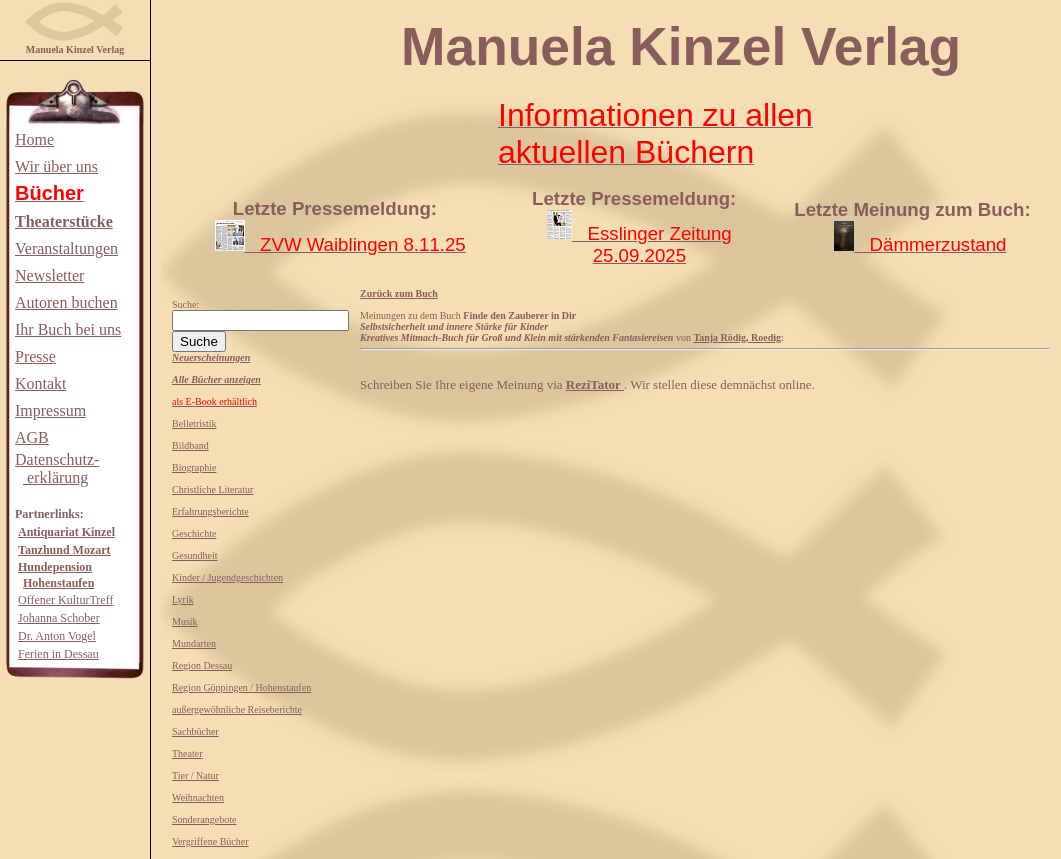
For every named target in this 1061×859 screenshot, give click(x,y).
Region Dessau (202, 665)
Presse (35, 356)
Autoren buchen (66, 302)
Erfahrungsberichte (210, 511)
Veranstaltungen (66, 248)
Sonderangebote (204, 819)
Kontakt (41, 383)
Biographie (194, 467)
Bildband (190, 445)
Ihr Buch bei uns (68, 329)
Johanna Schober (59, 618)
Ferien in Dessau (58, 654)
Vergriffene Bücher (210, 841)
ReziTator (595, 384)
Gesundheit (195, 555)
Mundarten (194, 643)
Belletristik (194, 423)
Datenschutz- (57, 459)
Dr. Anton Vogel (57, 636)
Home (34, 139)
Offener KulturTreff (65, 600)
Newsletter (49, 275)
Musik (185, 621)
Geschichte (194, 533)
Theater (187, 753)
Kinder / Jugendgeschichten (227, 577)
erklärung (55, 477)
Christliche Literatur (212, 489)
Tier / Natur (195, 775)
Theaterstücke (64, 221)
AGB (32, 437)
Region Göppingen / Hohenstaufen (241, 687)
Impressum (50, 410)
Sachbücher (195, 731)
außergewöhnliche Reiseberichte (237, 709)
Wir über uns (56, 166)
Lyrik (183, 599)
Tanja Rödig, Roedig (737, 337)
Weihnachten (198, 797)
